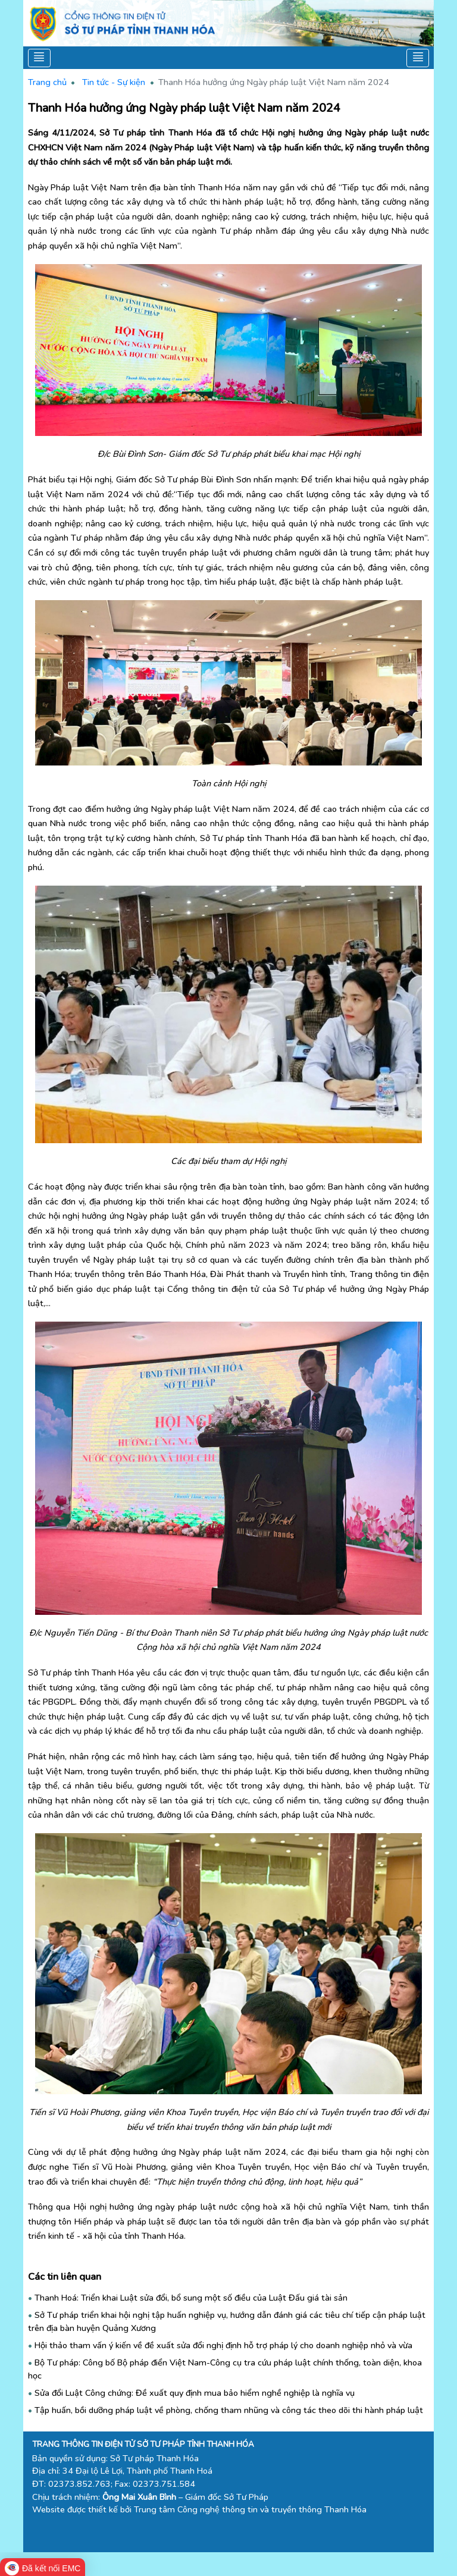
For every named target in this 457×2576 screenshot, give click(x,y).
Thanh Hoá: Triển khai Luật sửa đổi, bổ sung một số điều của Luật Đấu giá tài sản (191, 2298)
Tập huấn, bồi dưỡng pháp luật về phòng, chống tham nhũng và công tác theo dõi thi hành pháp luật (229, 2410)
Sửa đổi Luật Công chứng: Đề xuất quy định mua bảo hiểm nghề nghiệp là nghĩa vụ (195, 2393)
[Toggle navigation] (39, 58)
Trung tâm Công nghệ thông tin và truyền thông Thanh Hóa (250, 2509)
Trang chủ (47, 82)
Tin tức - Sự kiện (113, 82)
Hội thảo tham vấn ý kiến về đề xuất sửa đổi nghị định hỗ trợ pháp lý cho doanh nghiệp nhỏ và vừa (223, 2345)
